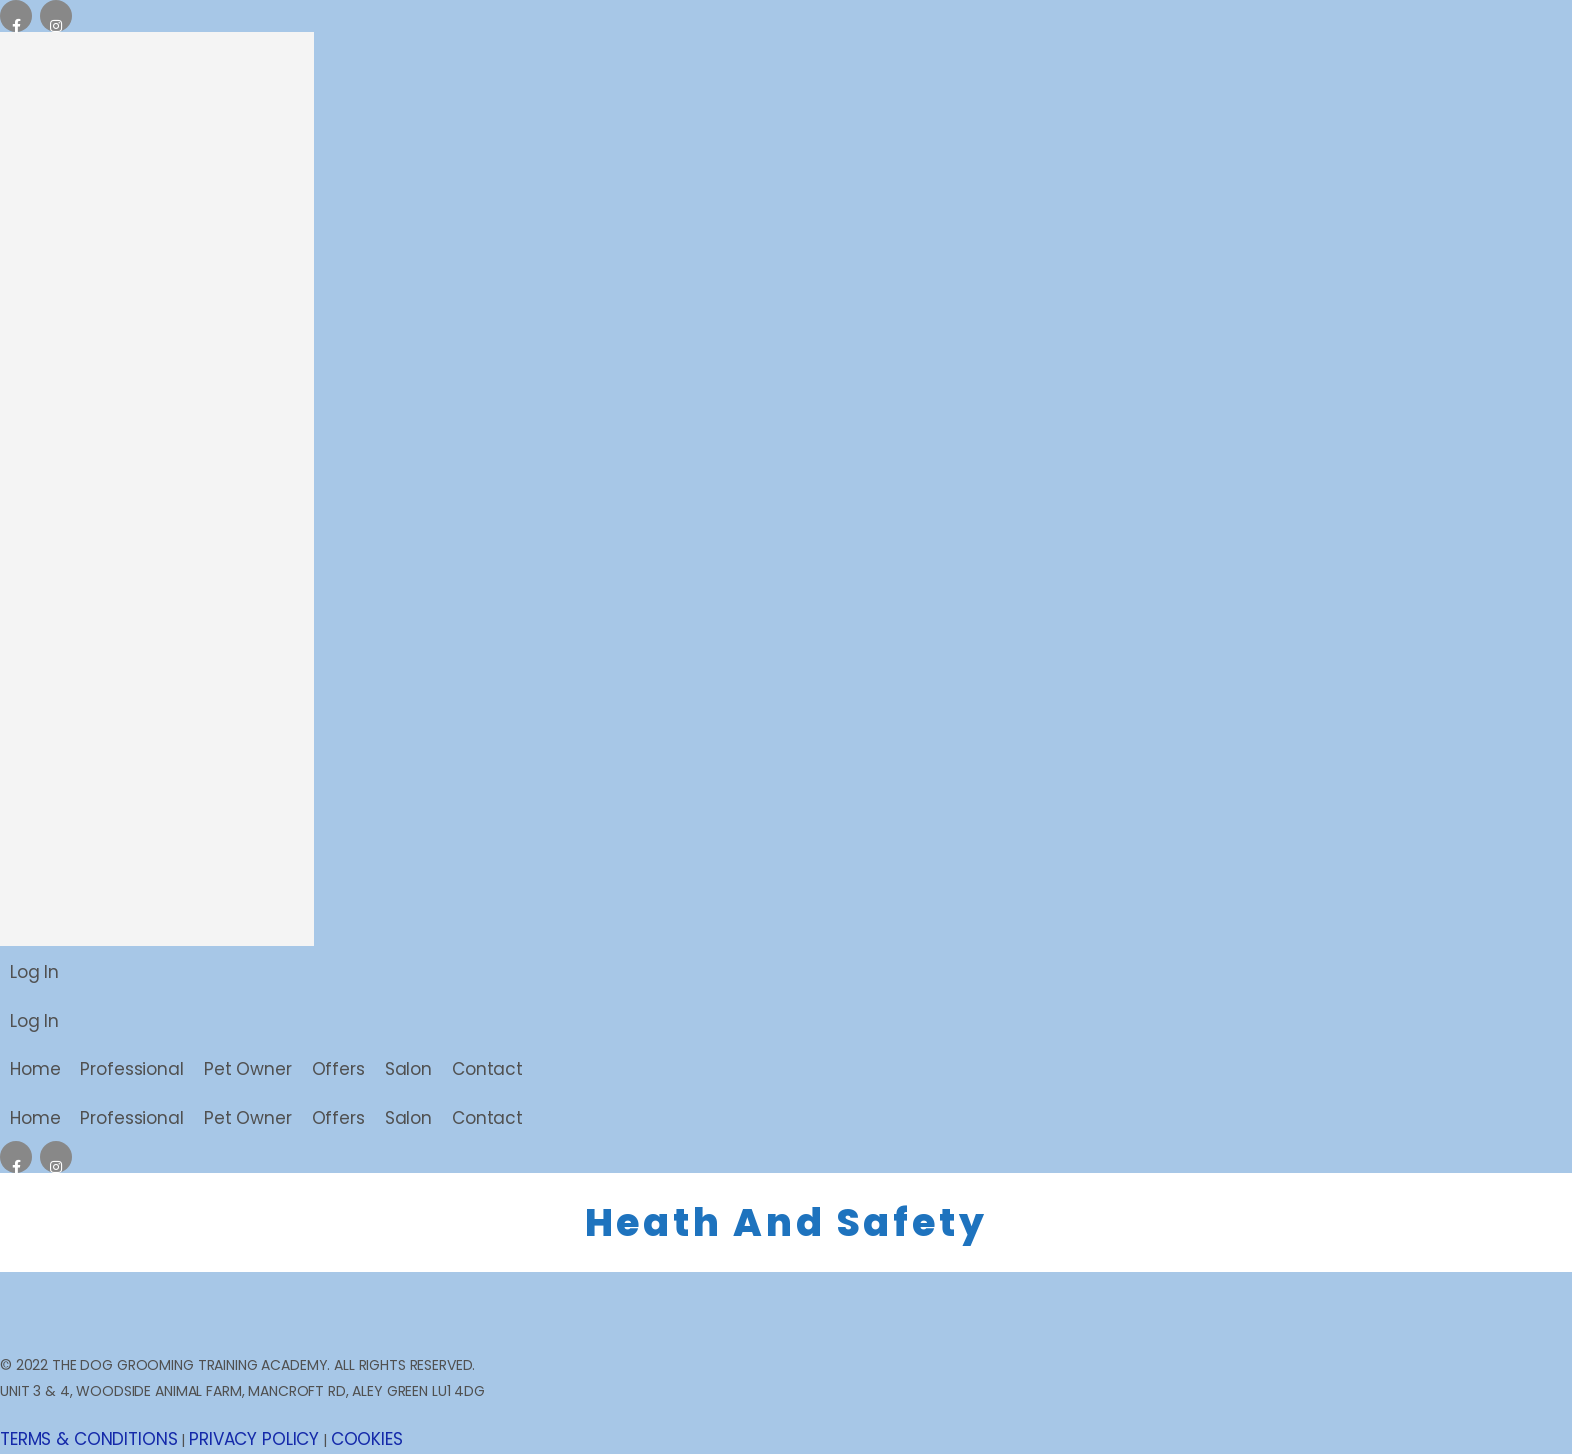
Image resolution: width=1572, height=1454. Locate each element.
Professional (131, 1069)
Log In (34, 972)
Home (35, 1069)
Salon (408, 1069)
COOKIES (367, 1439)
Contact (487, 1069)
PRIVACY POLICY (254, 1439)
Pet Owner (248, 1069)
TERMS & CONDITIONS (88, 1439)
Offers (338, 1069)
